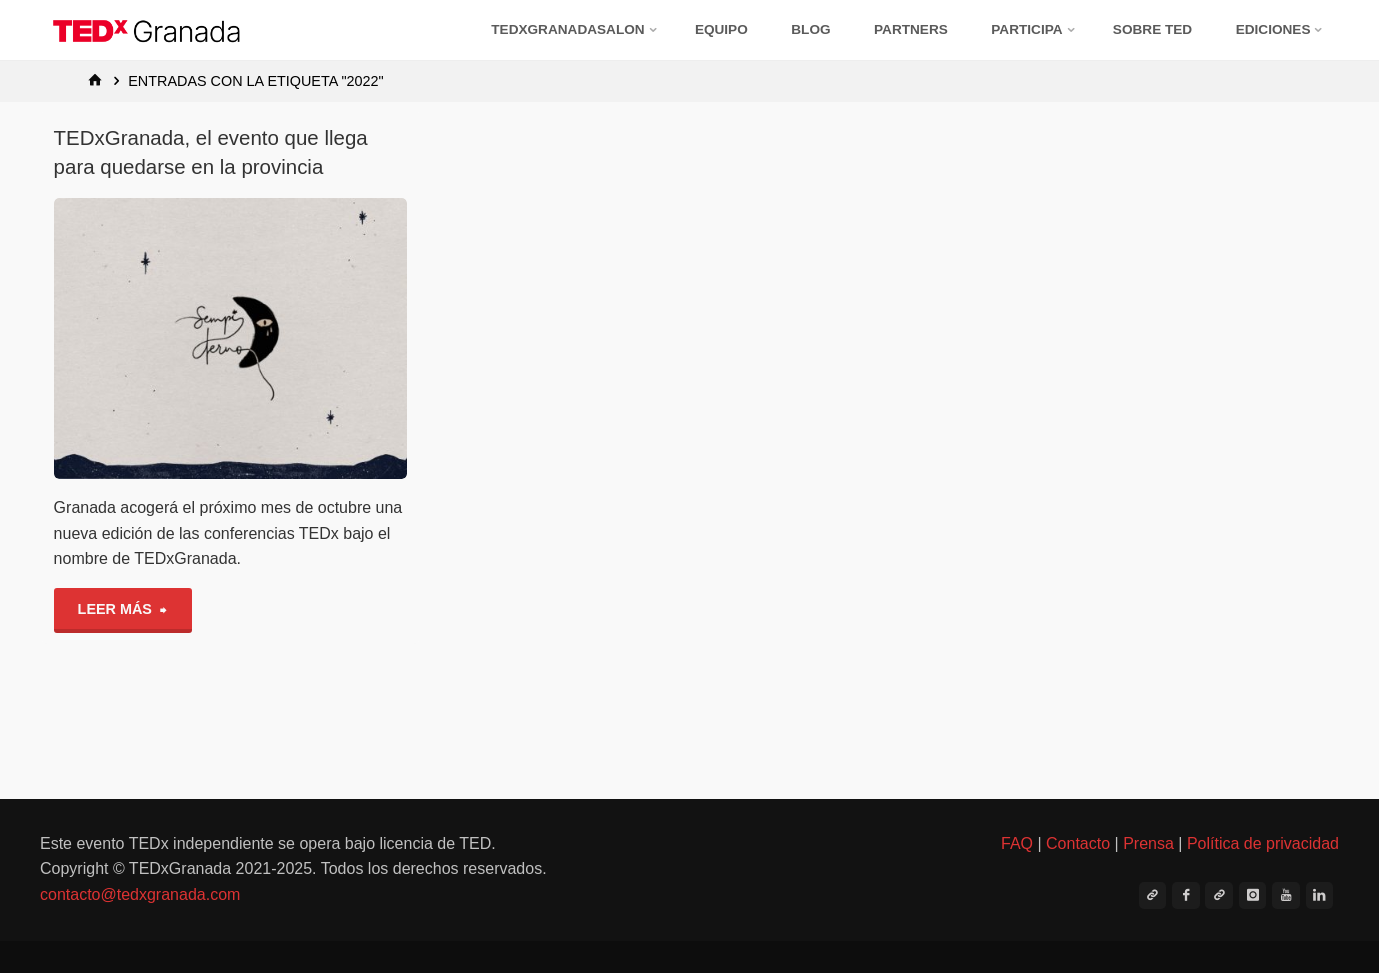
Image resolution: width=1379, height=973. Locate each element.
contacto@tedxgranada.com (140, 894)
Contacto (1078, 843)
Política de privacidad (1263, 843)
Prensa (1148, 843)
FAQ (1017, 843)
